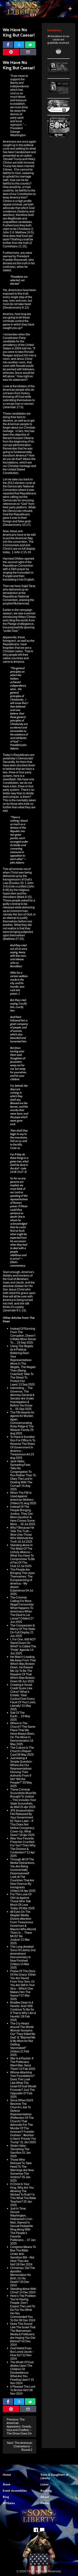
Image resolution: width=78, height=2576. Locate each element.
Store (6, 2484)
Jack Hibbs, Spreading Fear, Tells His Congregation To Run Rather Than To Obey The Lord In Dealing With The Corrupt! (23, 1473)
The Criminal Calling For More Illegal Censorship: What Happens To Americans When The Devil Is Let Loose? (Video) (22, 1608)
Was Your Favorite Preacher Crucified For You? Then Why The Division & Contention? (22, 1845)
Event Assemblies (15, 2490)
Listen (44, 2484)
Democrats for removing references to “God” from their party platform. (18, 504)
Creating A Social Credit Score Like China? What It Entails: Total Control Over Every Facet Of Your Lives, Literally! (23, 1695)
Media (44, 2503)
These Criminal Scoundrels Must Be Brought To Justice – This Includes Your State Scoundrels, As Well (23, 1798)
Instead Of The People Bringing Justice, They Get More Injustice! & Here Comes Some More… (22, 1515)
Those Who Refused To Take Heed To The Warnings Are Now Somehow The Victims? (22, 2168)
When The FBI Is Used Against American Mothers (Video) (22, 1498)
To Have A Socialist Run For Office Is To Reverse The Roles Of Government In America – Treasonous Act (22, 1445)
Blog (6, 2497)
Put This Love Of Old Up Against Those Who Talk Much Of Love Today (20, 1901)
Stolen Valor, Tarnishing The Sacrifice (19, 2149)
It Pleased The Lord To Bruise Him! (22, 2388)
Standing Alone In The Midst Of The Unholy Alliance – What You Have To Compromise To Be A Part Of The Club (22, 1555)
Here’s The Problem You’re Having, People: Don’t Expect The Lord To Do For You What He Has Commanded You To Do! (23, 2308)
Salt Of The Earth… (17, 1714)
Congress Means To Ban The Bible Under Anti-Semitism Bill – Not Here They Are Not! (23, 2255)
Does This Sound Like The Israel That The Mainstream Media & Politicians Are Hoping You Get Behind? (22, 2332)
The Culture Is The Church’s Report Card (22, 1751)
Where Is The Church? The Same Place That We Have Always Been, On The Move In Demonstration (22, 1731)
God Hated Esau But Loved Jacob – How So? (22, 2351)
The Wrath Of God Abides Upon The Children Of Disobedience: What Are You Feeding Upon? (21, 2370)
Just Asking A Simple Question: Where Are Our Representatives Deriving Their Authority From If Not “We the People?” (21, 1770)
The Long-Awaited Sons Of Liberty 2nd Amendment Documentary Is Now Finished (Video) (22, 1955)
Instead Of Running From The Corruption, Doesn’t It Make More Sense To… (23, 1335)
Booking (46, 2490)
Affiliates (9, 2503)
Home (7, 2474)
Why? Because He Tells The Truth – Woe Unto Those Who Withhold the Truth (22, 1534)
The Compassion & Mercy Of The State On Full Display (22, 1629)
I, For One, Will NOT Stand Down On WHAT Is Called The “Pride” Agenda (23, 1645)
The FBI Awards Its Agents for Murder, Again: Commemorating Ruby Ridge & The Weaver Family (22, 1421)
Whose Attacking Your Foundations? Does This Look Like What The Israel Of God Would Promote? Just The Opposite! (23, 2083)
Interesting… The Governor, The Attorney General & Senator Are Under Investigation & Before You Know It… (22, 1398)
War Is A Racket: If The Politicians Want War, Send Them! (21, 2064)
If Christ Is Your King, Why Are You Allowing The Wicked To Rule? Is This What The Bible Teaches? (23, 2192)
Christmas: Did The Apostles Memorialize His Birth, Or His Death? (22, 2275)
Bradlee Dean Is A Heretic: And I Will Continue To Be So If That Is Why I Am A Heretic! (23, 2009)
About (44, 2497)
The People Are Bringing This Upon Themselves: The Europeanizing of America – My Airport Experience (22, 1580)
